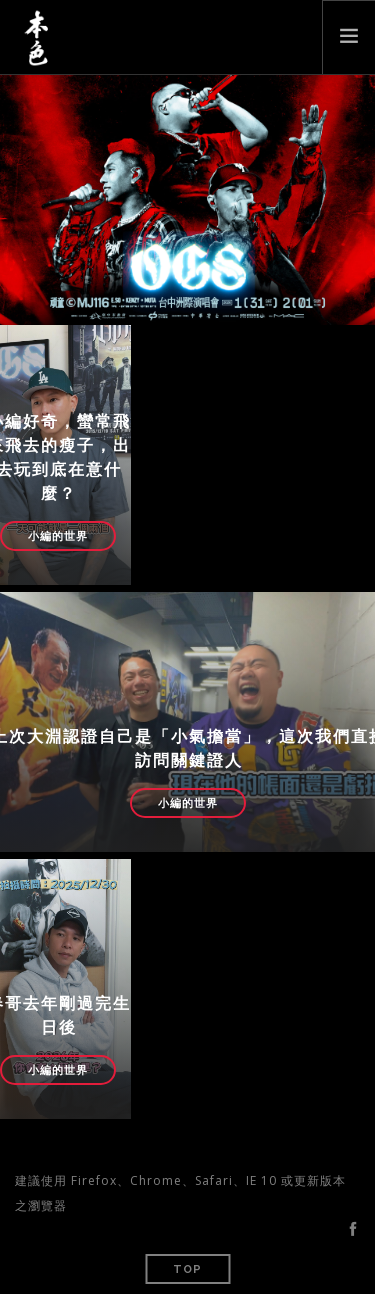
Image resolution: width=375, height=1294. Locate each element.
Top (187, 1269)
